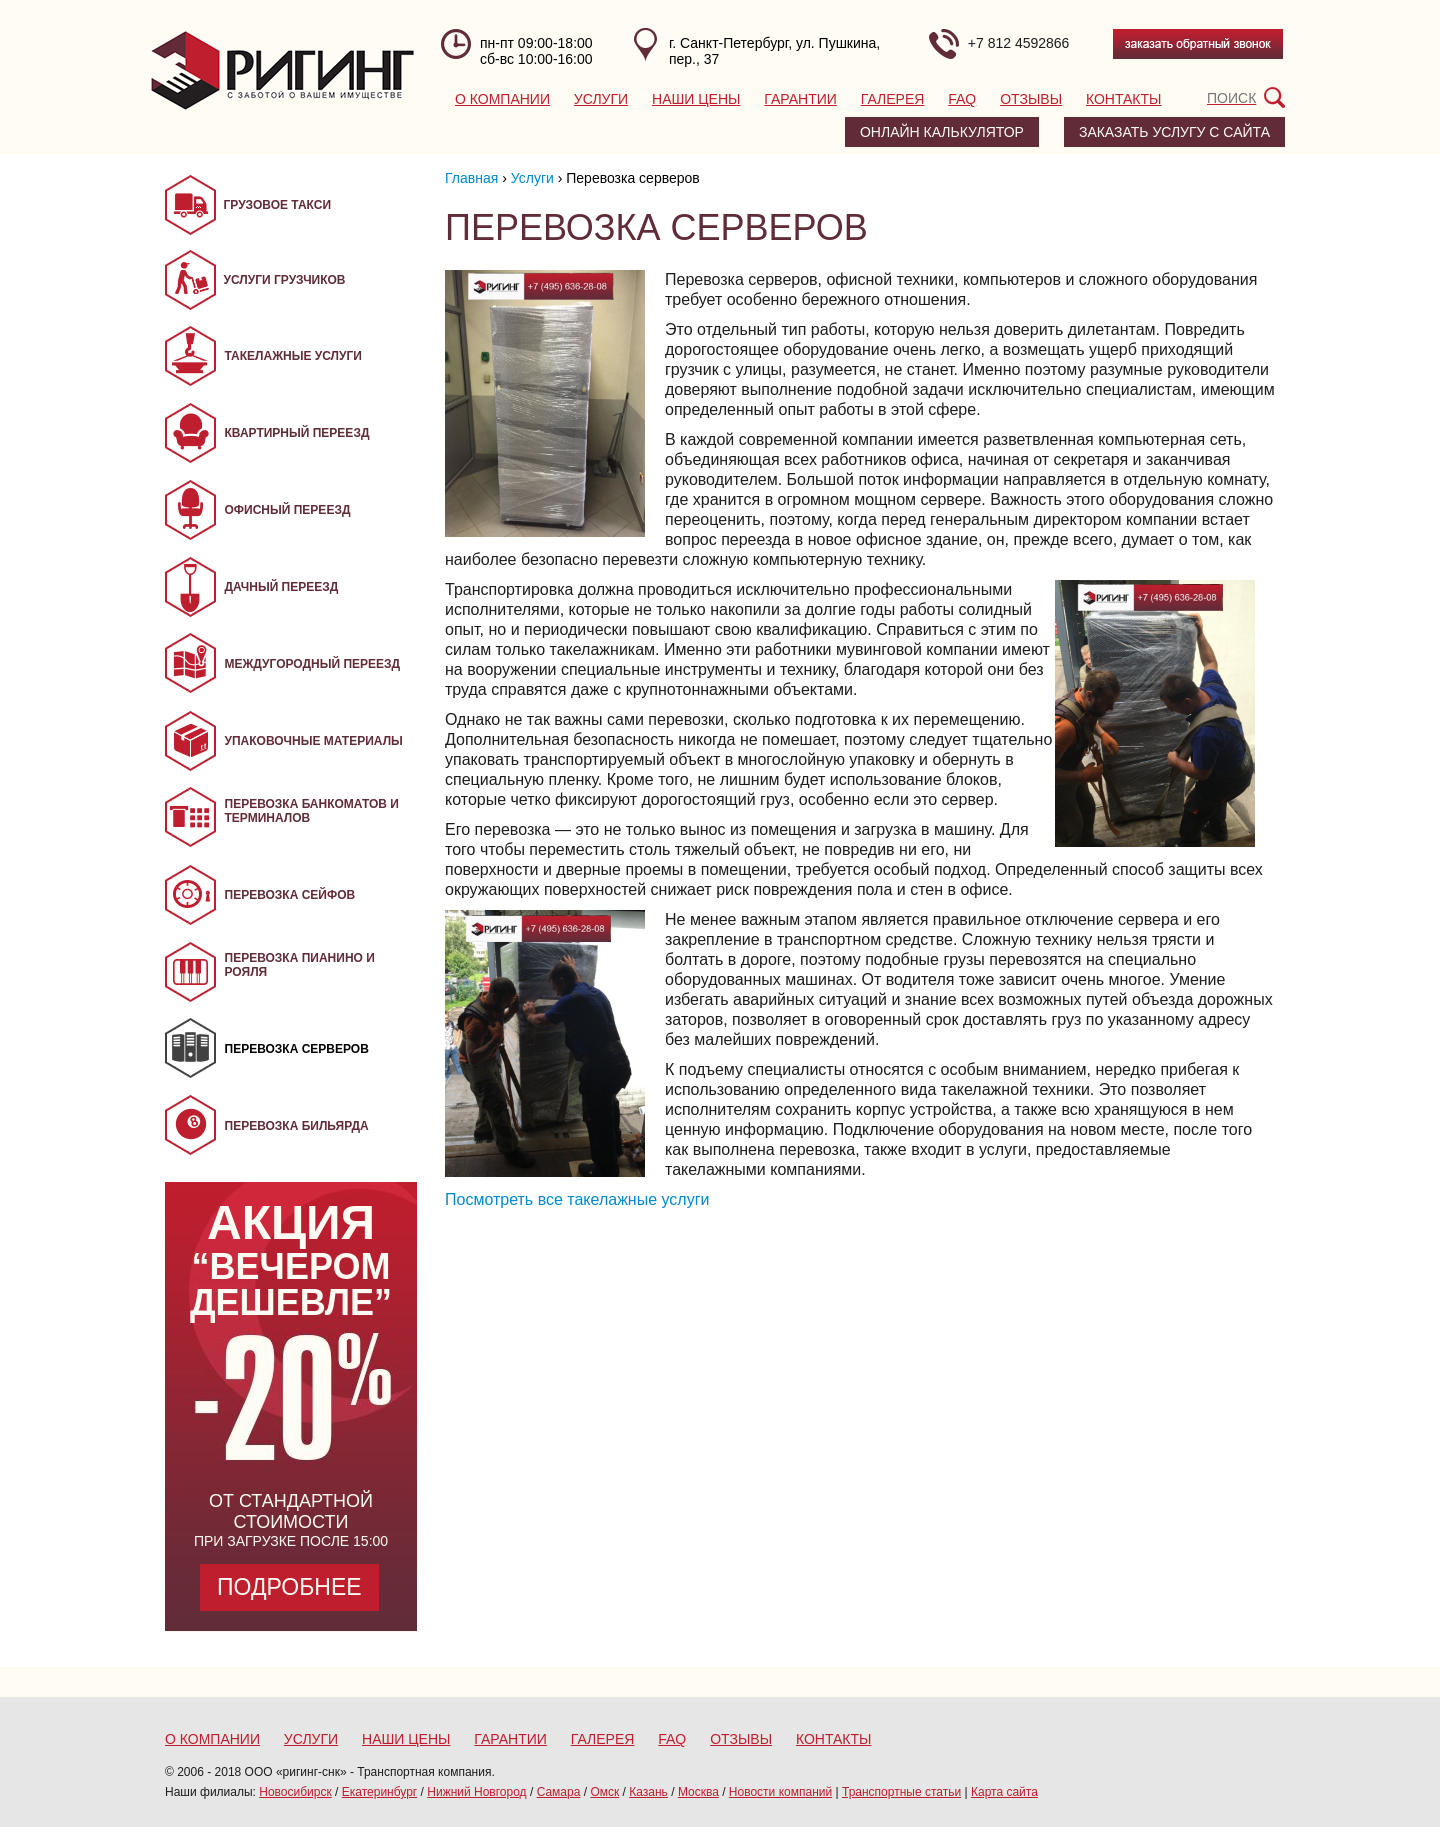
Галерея (893, 99)
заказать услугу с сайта (1174, 132)
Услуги (601, 99)
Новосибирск (295, 1792)
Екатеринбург (380, 1792)
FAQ (962, 99)
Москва (698, 1792)
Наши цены (696, 99)
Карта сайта (1004, 1792)
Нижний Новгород (476, 1792)
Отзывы (1031, 99)
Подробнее (289, 1587)
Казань (648, 1792)
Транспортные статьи (901, 1792)
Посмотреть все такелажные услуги (577, 1199)
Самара (559, 1792)
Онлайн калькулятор (942, 132)
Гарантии (800, 99)
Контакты (1124, 99)
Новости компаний (780, 1792)
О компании (502, 99)
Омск (604, 1792)
